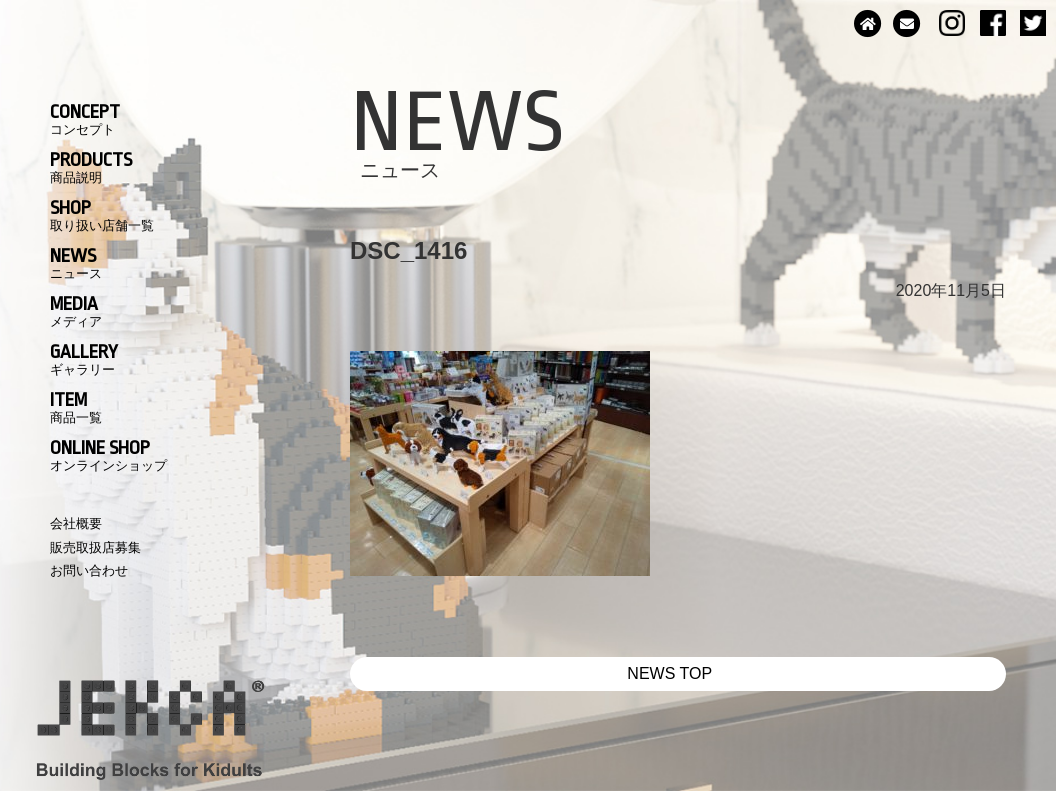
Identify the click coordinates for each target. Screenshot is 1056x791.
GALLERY (84, 359)
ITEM (76, 407)
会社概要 (76, 523)
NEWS (76, 263)
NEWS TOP (669, 673)
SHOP (102, 215)
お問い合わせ (89, 570)
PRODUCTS (91, 167)
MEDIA (76, 311)
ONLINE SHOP (108, 455)
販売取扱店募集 (95, 547)
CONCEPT (85, 119)
